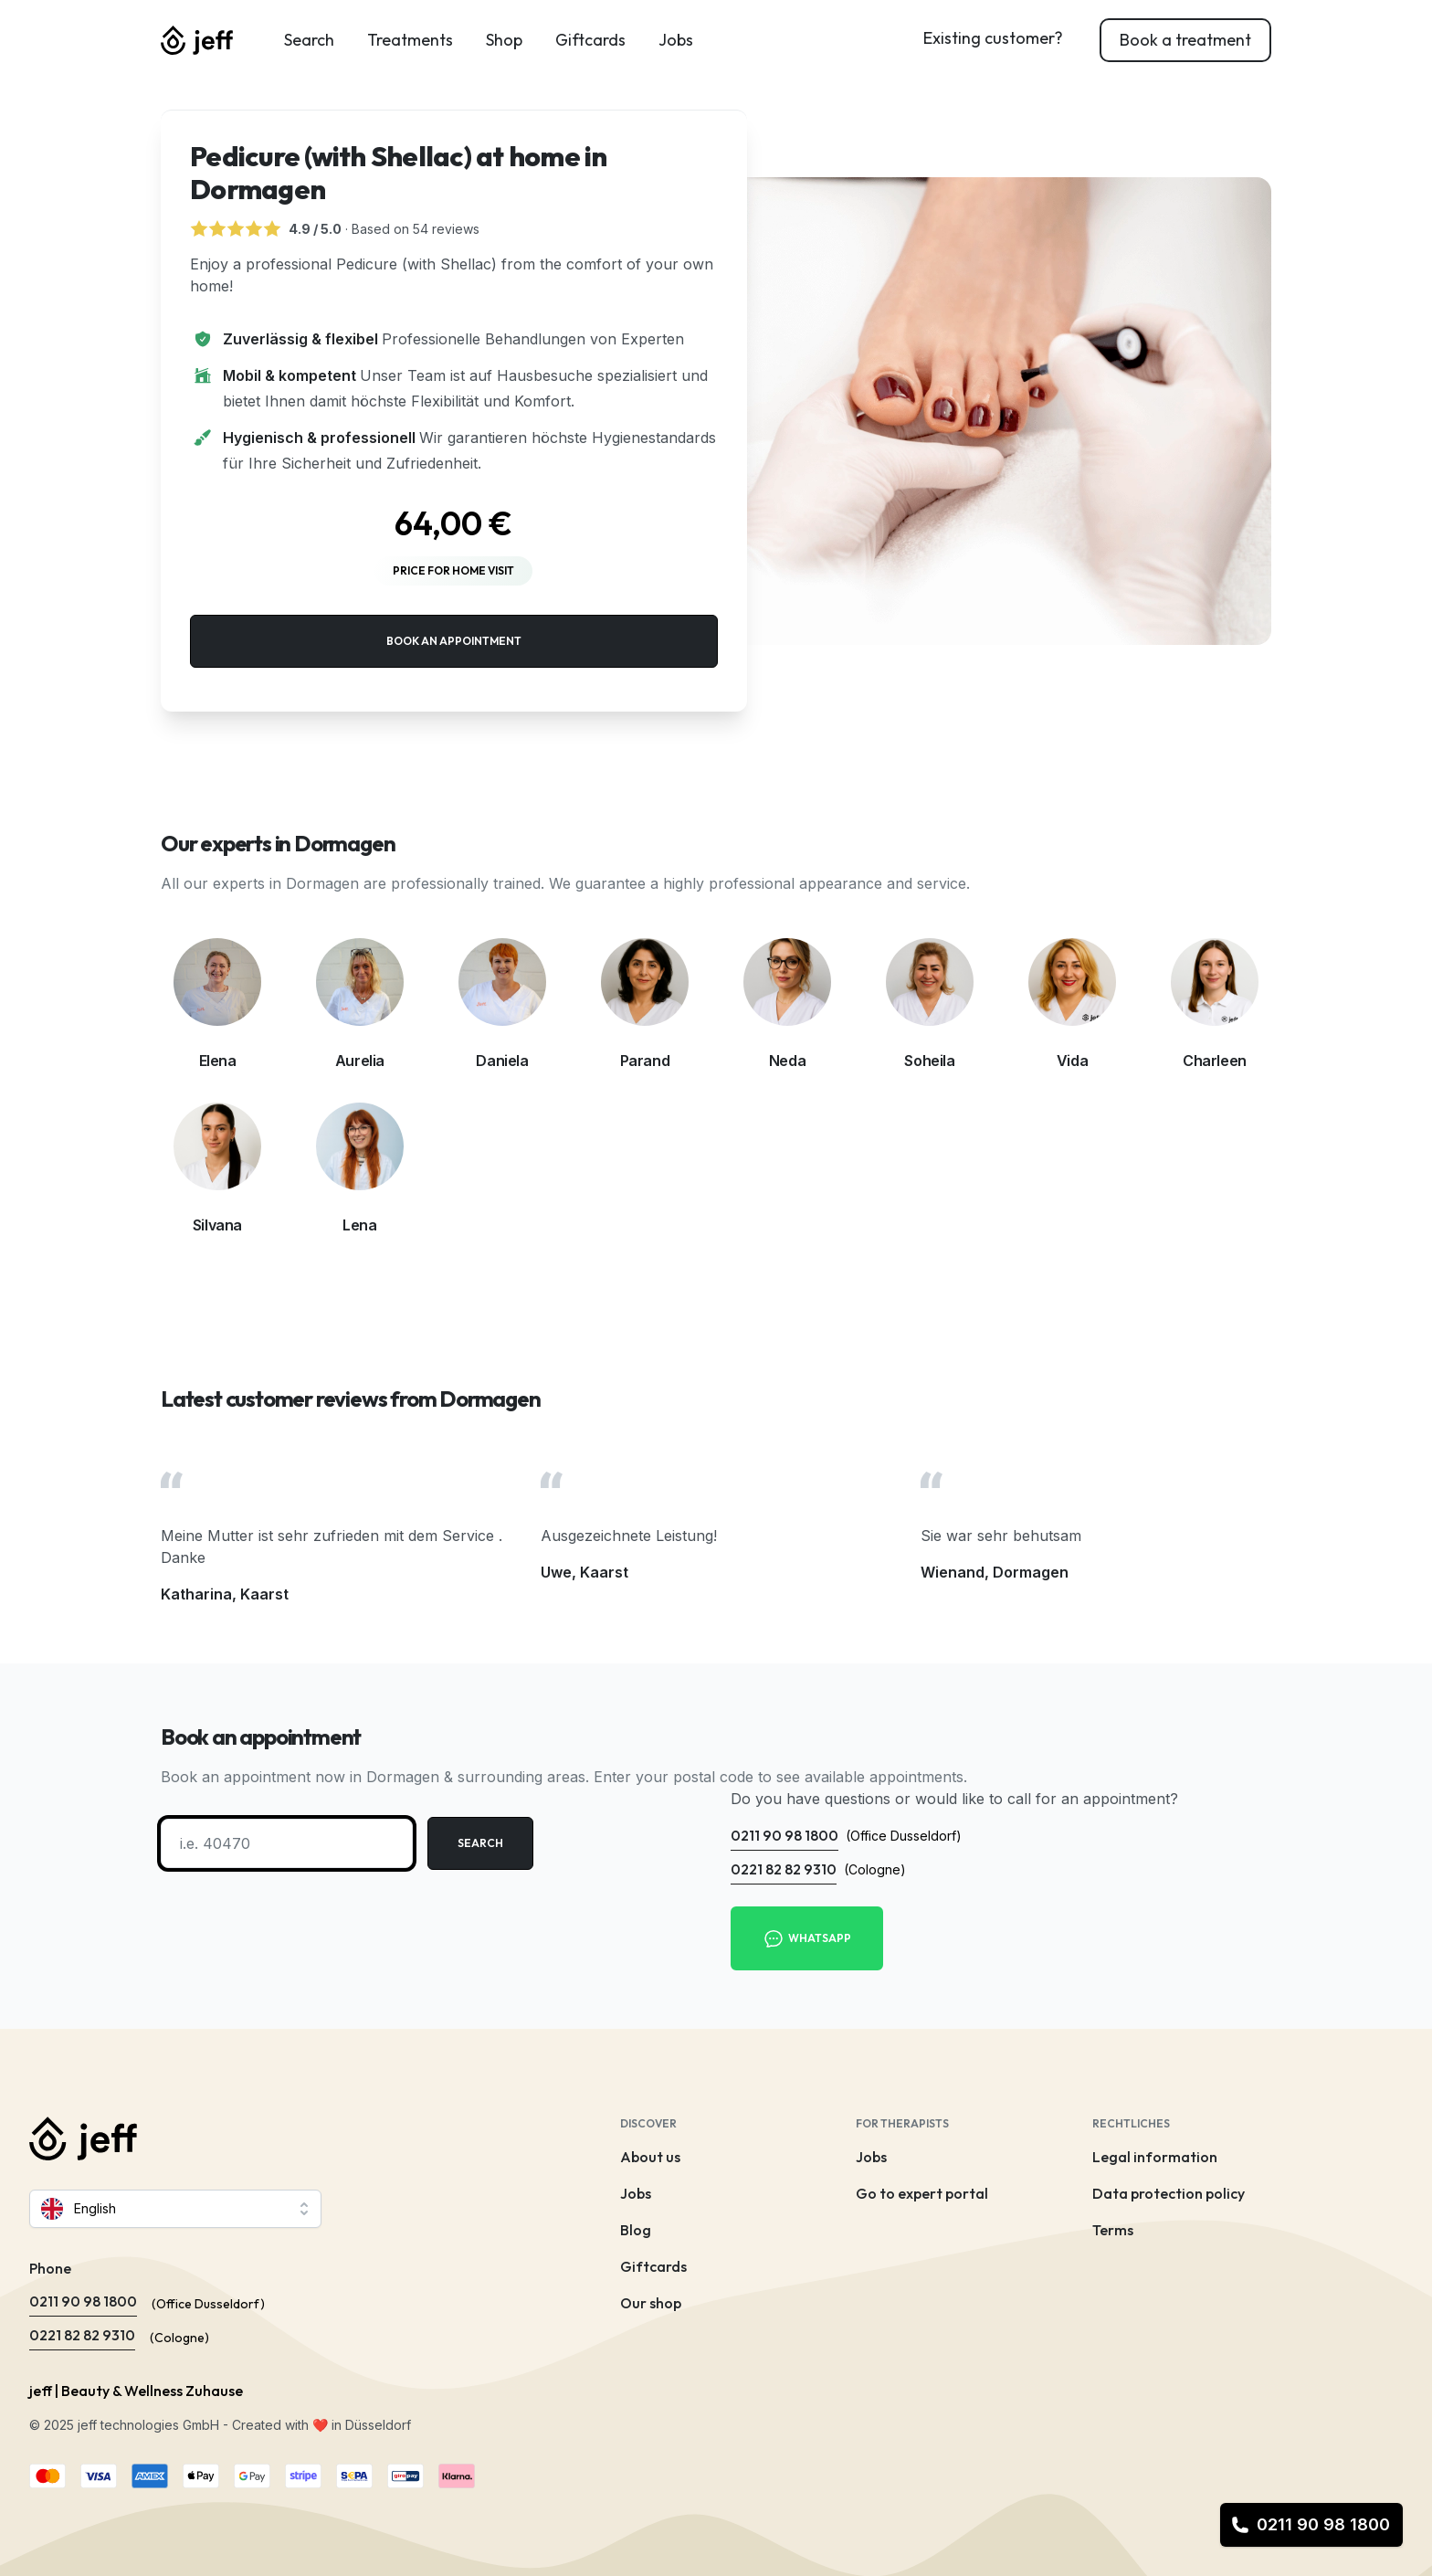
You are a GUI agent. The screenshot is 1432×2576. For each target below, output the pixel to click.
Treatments (410, 39)
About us (650, 2157)
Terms (1112, 2230)
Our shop (650, 2303)
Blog (635, 2230)
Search (309, 39)
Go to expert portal (922, 2193)
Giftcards (590, 39)
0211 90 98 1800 (1310, 2524)
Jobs (675, 39)
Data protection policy (1168, 2193)
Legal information (1154, 2157)
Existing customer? (993, 37)
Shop (504, 39)
